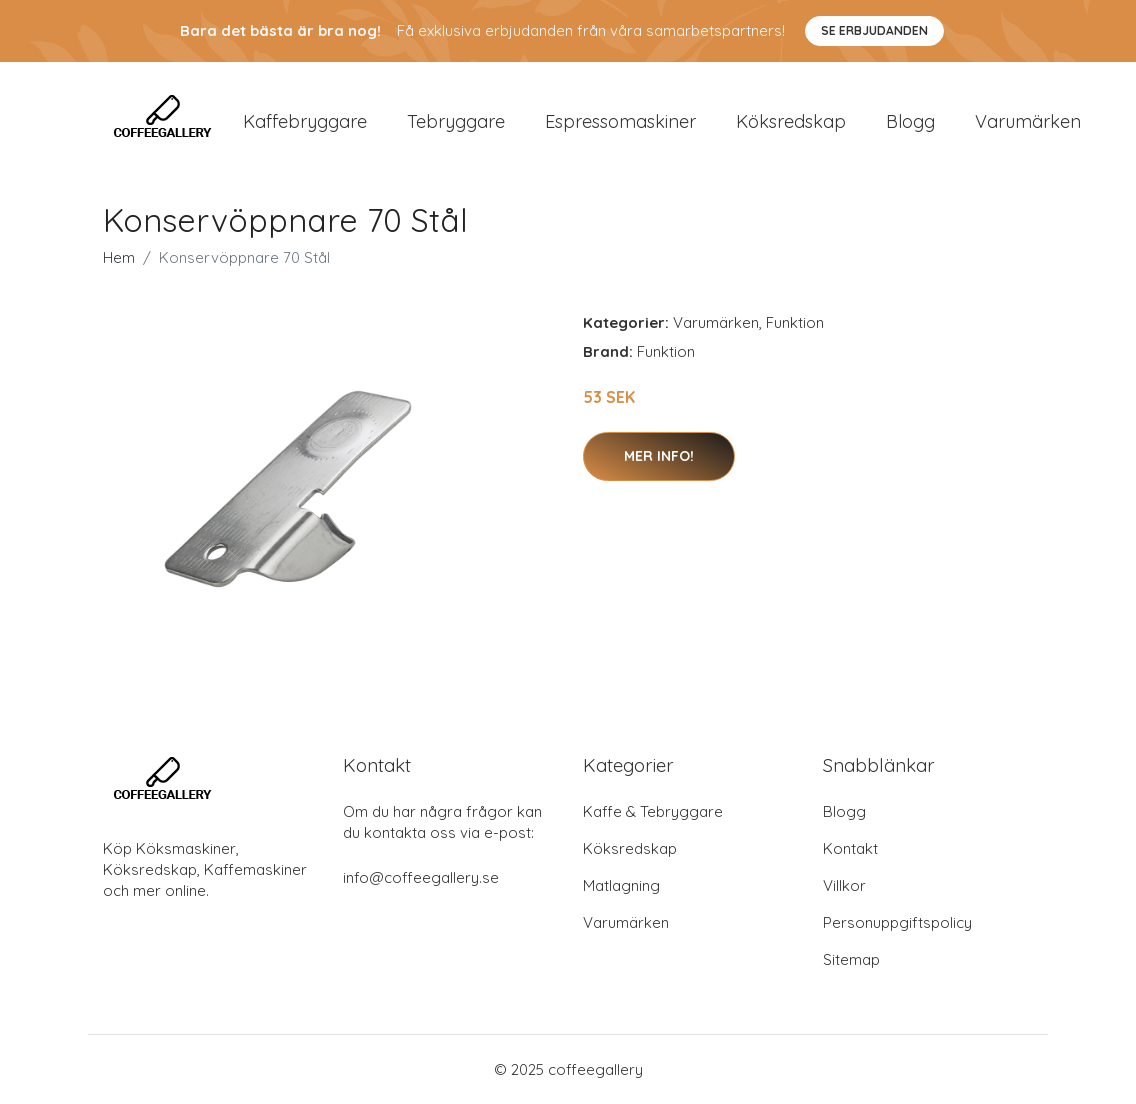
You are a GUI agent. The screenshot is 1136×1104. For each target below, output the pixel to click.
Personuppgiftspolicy (897, 922)
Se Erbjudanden (874, 30)
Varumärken (1028, 121)
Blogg (910, 121)
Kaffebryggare (305, 121)
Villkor (844, 885)
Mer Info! (659, 457)
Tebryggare (456, 121)
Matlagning (621, 885)
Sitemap (851, 959)
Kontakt (850, 848)
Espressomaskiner (620, 121)
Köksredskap (791, 121)
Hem (119, 258)
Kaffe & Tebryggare (653, 811)
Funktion (795, 323)
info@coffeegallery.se (421, 877)
